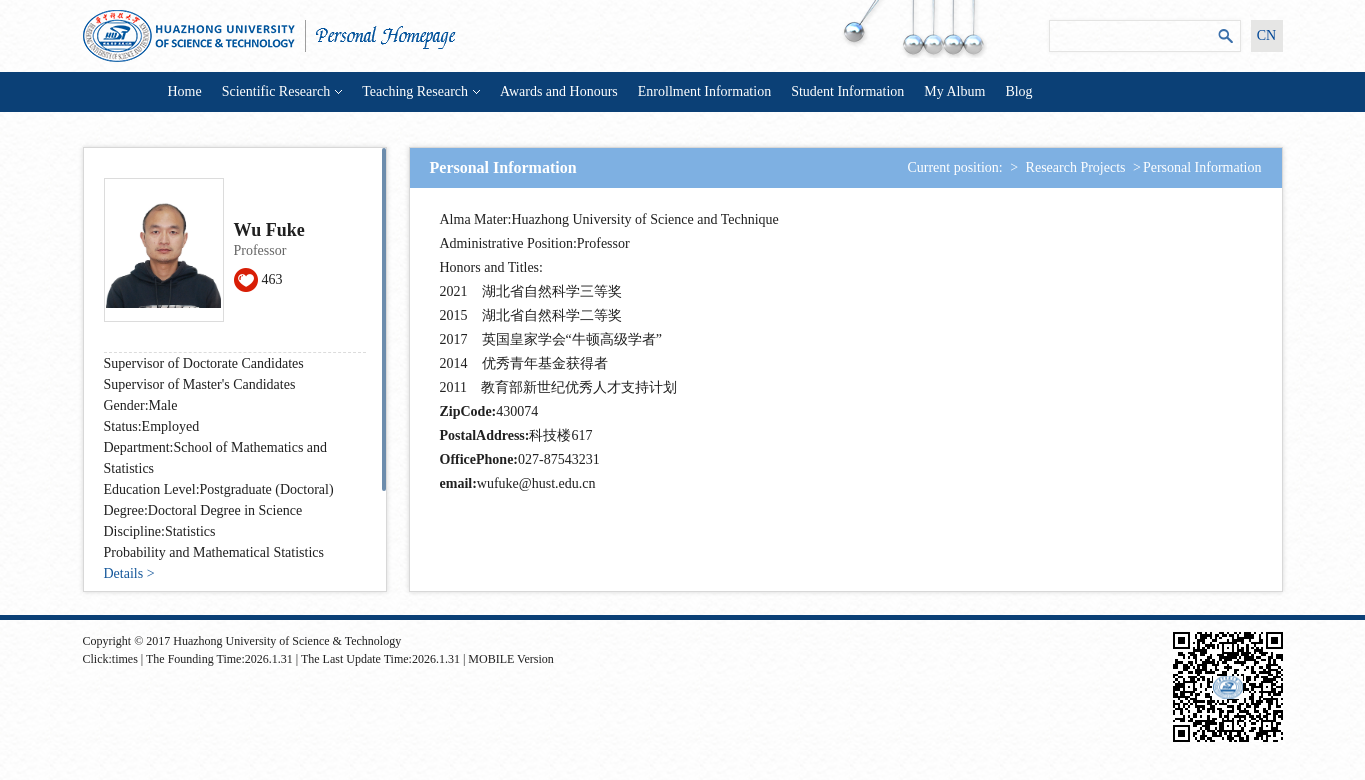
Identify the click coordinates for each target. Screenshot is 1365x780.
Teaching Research (421, 91)
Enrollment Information (704, 91)
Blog (1018, 91)
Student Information (847, 91)
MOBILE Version (510, 659)
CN (1266, 35)
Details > (129, 573)
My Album (954, 91)
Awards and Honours (559, 91)
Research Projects (1076, 167)
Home (185, 91)
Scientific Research (282, 91)
